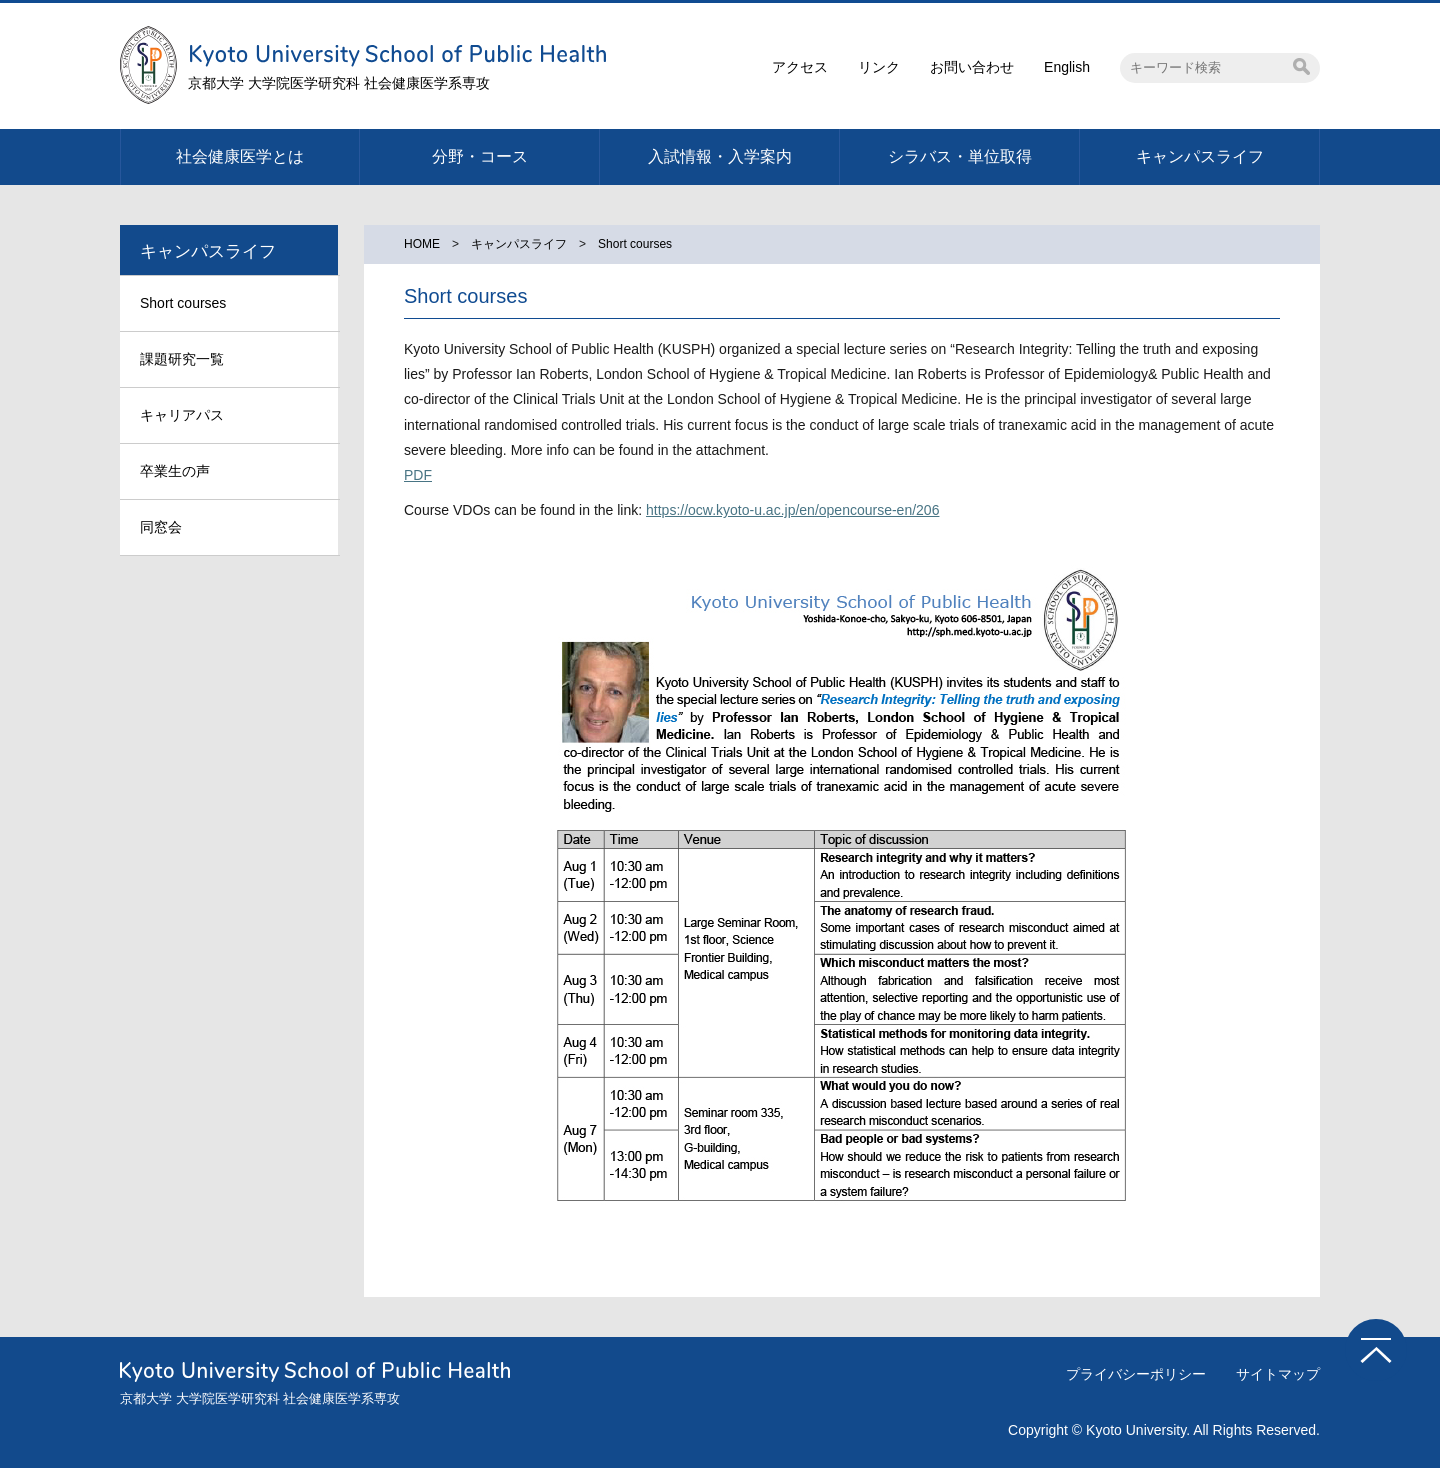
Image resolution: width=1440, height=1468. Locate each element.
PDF (418, 475)
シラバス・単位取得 (960, 156)
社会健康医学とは (240, 156)
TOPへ (1376, 1350)
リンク (879, 67)
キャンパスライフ (1200, 156)
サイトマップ (1278, 1374)
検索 (1301, 66)
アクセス (800, 67)
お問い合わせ (972, 67)
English (1067, 67)
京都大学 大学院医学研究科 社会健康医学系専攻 (339, 83)
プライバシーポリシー (1136, 1374)
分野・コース (480, 156)
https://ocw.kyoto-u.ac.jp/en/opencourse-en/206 (792, 510)
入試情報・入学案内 (720, 156)
